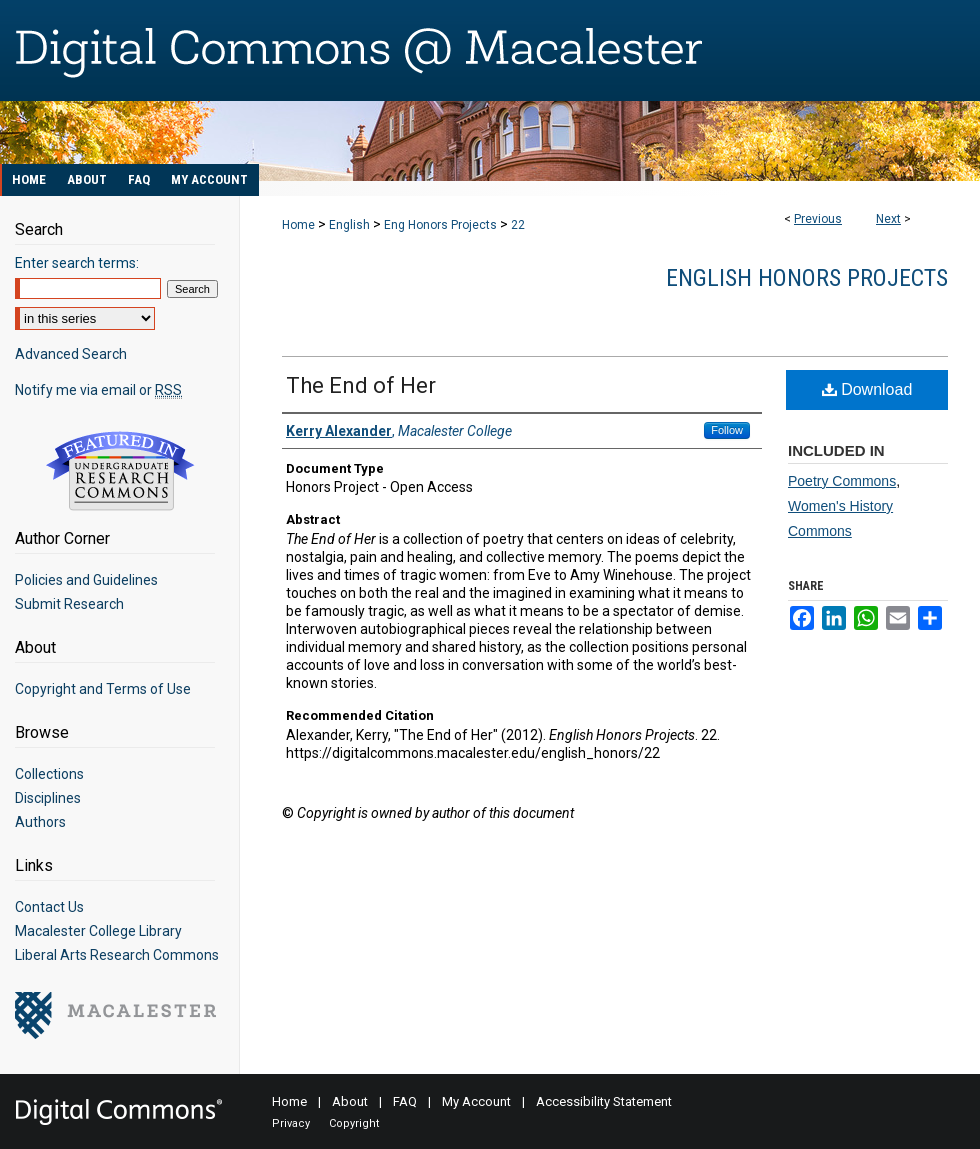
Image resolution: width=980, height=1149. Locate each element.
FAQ (405, 1101)
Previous (818, 219)
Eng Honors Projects (440, 225)
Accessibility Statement (604, 1101)
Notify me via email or (98, 390)
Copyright (354, 1123)
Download (867, 389)
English (349, 225)
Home (298, 225)
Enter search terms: (77, 263)
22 (518, 225)
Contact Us (49, 907)
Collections (49, 774)
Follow (727, 430)
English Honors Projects (807, 278)
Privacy (291, 1123)
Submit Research (69, 604)
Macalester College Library (98, 931)
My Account (476, 1101)
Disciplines (48, 798)
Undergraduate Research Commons (120, 471)
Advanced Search (71, 354)
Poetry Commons (842, 481)
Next (888, 219)
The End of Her (361, 385)
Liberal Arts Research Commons (117, 955)
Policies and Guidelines (86, 580)
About (350, 1101)
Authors (40, 822)
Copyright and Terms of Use (103, 689)
